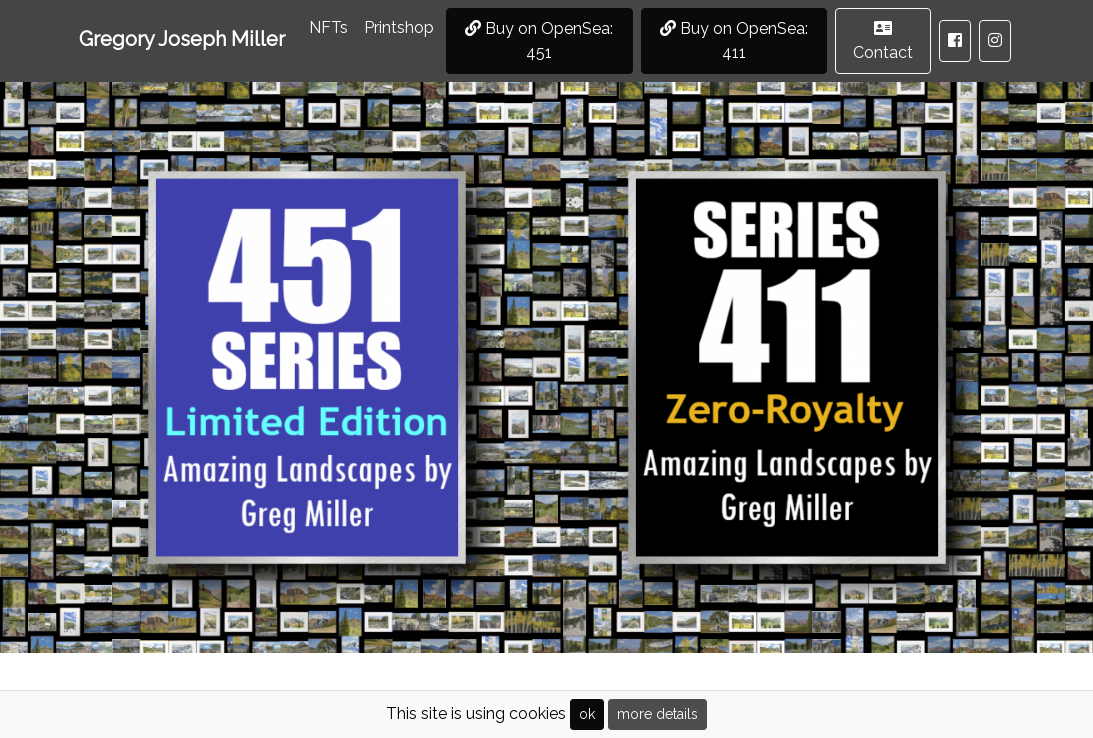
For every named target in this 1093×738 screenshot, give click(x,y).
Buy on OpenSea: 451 (539, 40)
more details (657, 714)
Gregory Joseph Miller (182, 39)
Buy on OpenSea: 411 (734, 40)
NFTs (332, 26)
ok (587, 714)
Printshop (399, 27)
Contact (883, 41)
